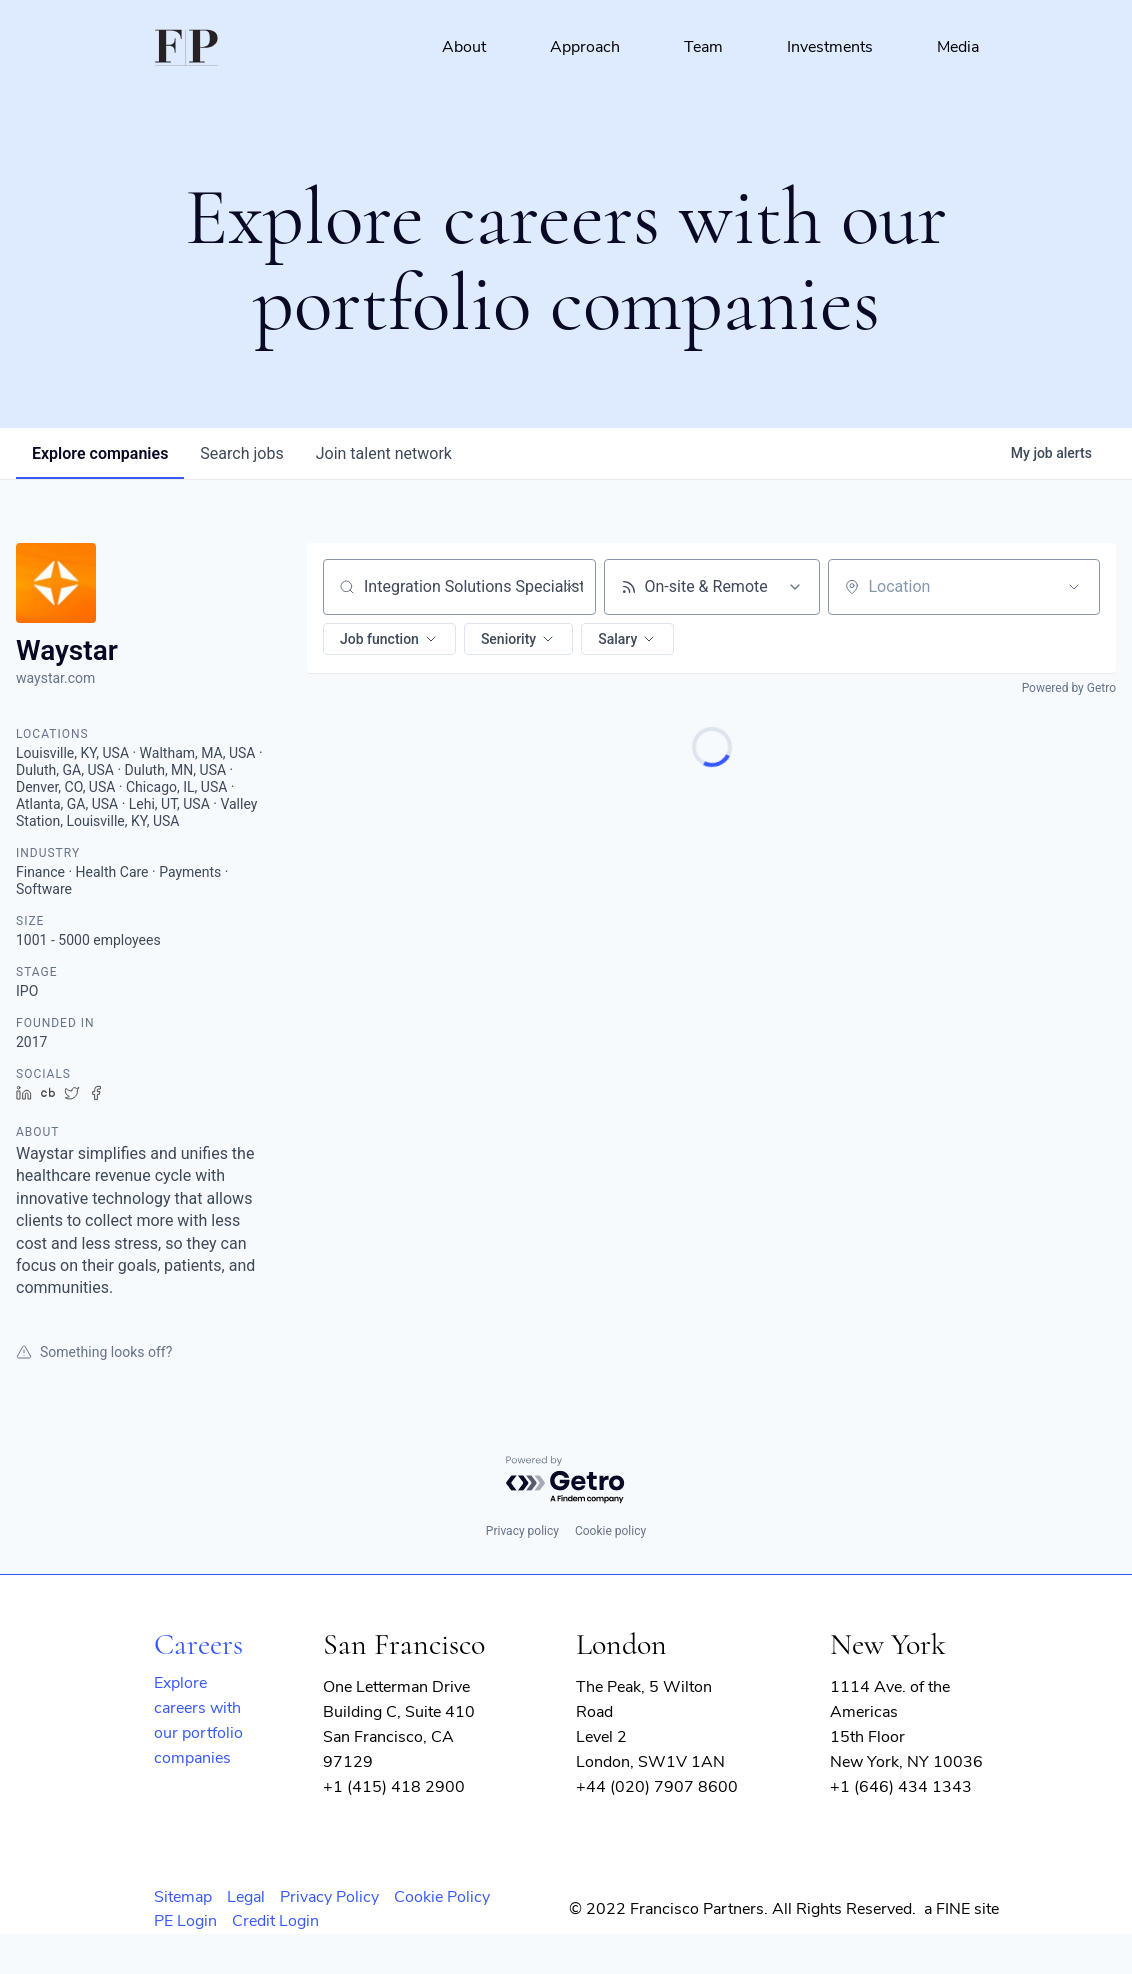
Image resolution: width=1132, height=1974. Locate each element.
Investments (830, 47)
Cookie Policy (442, 1897)
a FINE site (961, 1909)
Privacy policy (522, 1531)
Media (958, 47)
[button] (389, 639)
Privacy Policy (329, 1897)
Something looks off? (94, 1352)
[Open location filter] (1074, 587)
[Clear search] (570, 587)
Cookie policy (610, 1531)
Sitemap (183, 1897)
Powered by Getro (1069, 688)
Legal (246, 1897)
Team (703, 47)
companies (100, 453)
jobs (241, 453)
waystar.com (55, 678)
